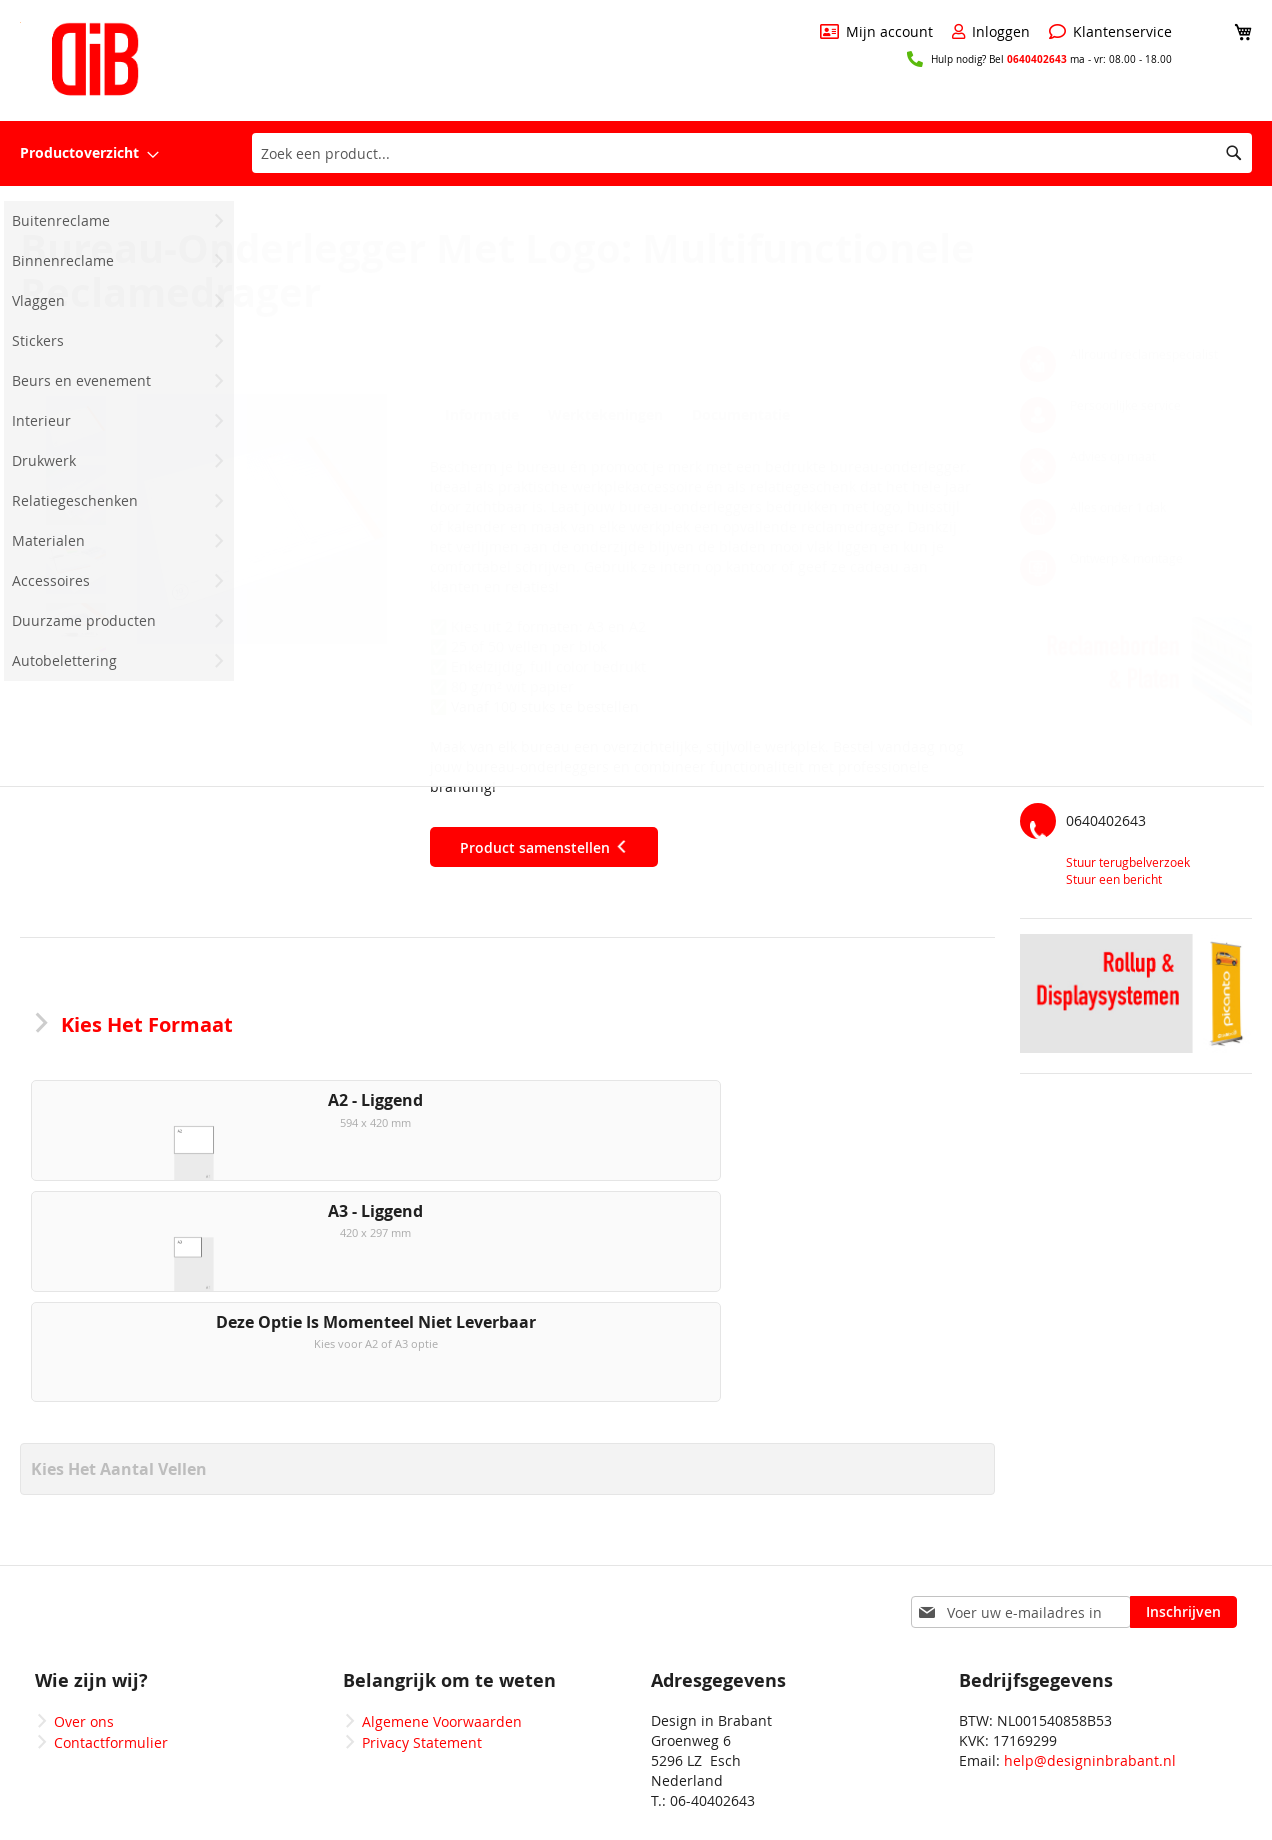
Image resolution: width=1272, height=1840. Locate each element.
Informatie (479, 415)
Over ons (84, 1637)
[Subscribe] (1183, 1528)
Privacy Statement (422, 1658)
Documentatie (736, 415)
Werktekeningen (602, 415)
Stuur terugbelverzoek (1128, 862)
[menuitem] (89, 153)
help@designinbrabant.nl (1090, 1676)
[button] (262, 519)
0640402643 (1037, 59)
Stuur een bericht (1114, 879)
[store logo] (95, 59)
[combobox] (752, 153)
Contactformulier (111, 1658)
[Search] (1234, 153)
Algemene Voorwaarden (442, 1637)
